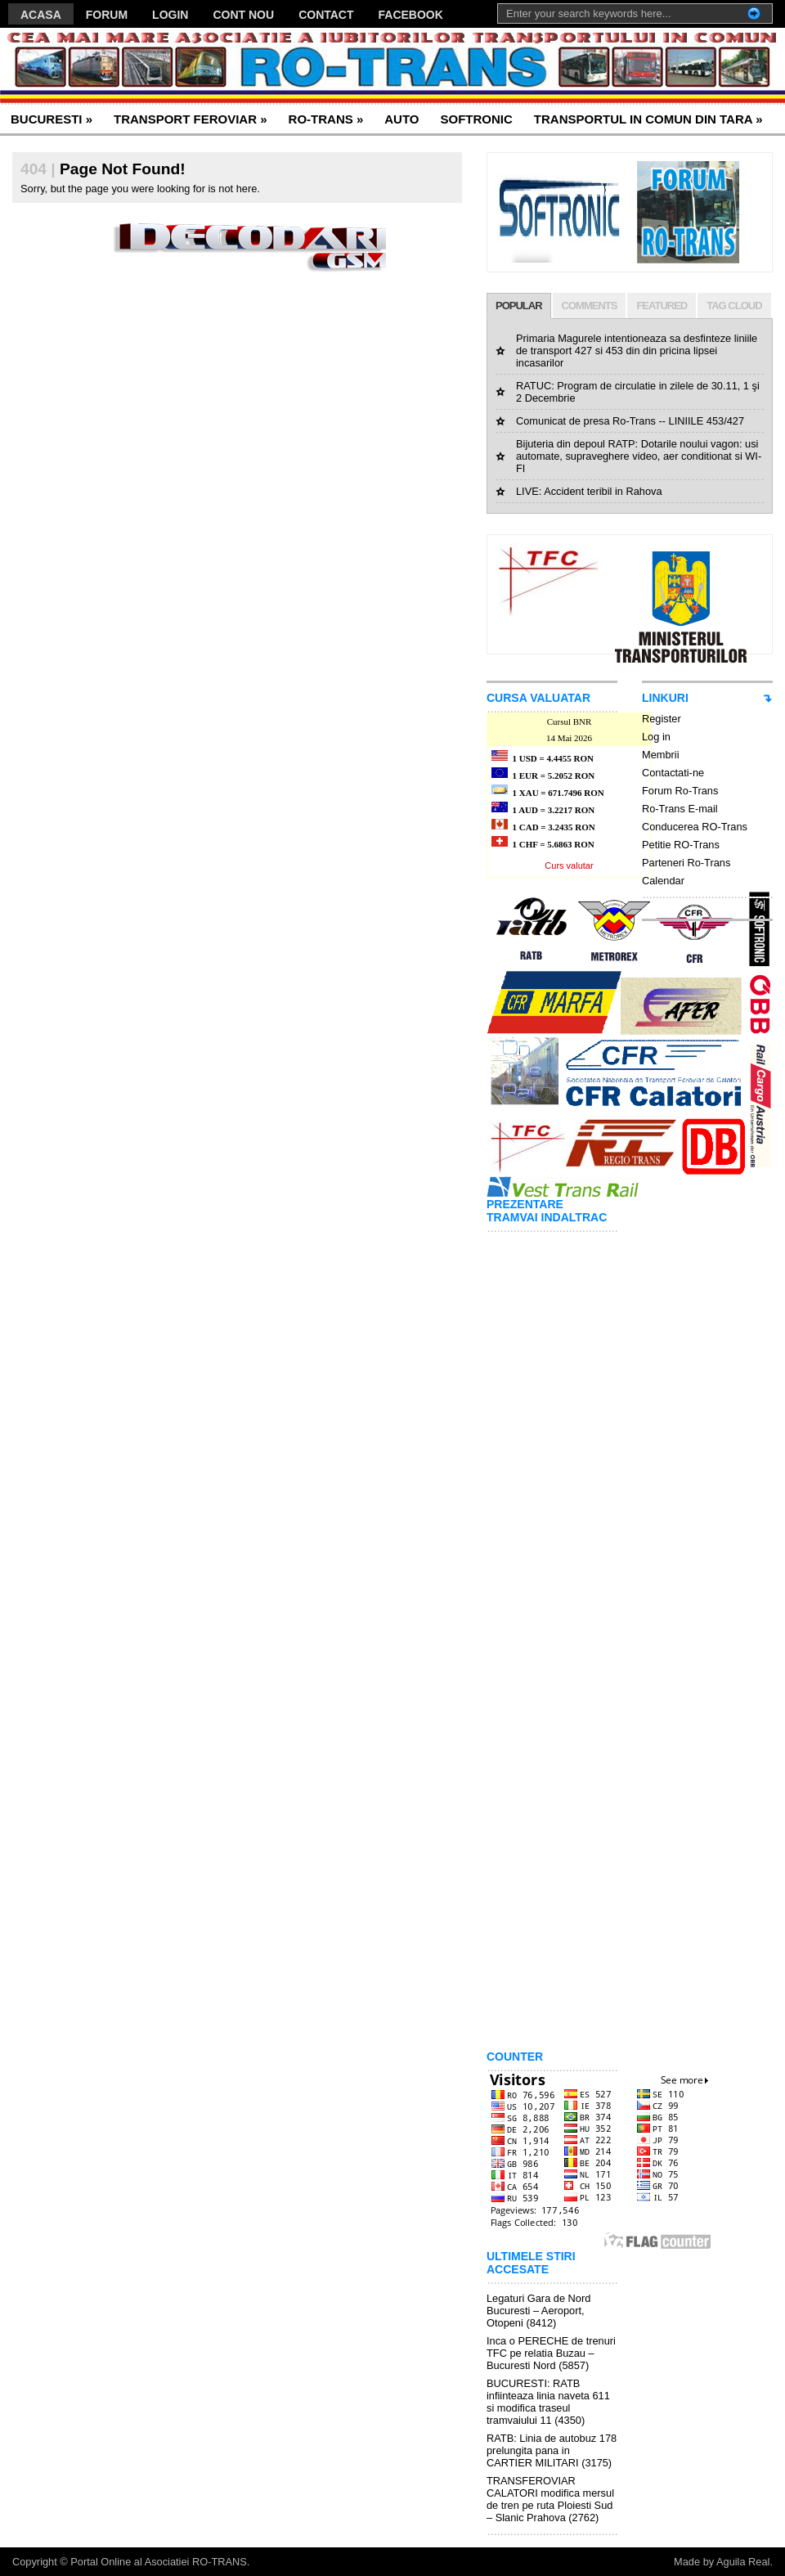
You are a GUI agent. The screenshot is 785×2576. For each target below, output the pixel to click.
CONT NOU (243, 14)
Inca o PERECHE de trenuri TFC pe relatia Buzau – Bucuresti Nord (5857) (551, 2353)
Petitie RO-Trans (681, 844)
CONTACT (325, 14)
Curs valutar (569, 865)
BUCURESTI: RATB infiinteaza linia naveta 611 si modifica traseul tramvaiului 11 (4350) (548, 2401)
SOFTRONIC (476, 119)
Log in (656, 737)
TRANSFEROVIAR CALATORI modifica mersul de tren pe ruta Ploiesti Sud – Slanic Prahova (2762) (550, 2499)
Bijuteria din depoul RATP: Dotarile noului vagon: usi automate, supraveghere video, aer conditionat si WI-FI (638, 456)
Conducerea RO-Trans (694, 826)
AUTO (401, 119)
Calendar (663, 880)
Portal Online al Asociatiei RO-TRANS (158, 2562)
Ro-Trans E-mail (680, 808)
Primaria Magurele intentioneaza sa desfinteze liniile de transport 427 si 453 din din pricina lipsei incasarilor (636, 350)
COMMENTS (589, 305)
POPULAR (519, 305)
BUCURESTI (51, 119)
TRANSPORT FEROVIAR (190, 119)
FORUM (107, 14)
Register (661, 719)
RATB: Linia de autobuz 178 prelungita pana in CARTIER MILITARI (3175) (552, 2450)
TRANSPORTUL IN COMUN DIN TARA (648, 119)
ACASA (40, 14)
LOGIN (170, 14)
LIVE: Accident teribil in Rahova (589, 491)
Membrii (661, 755)
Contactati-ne (673, 773)
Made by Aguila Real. (723, 2562)
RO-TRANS (326, 119)
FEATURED (661, 305)
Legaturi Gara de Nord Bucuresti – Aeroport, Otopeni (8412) (538, 2310)
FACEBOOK (411, 14)
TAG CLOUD (733, 305)
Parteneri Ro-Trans (686, 862)
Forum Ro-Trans (680, 790)
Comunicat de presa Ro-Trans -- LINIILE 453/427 (630, 421)
